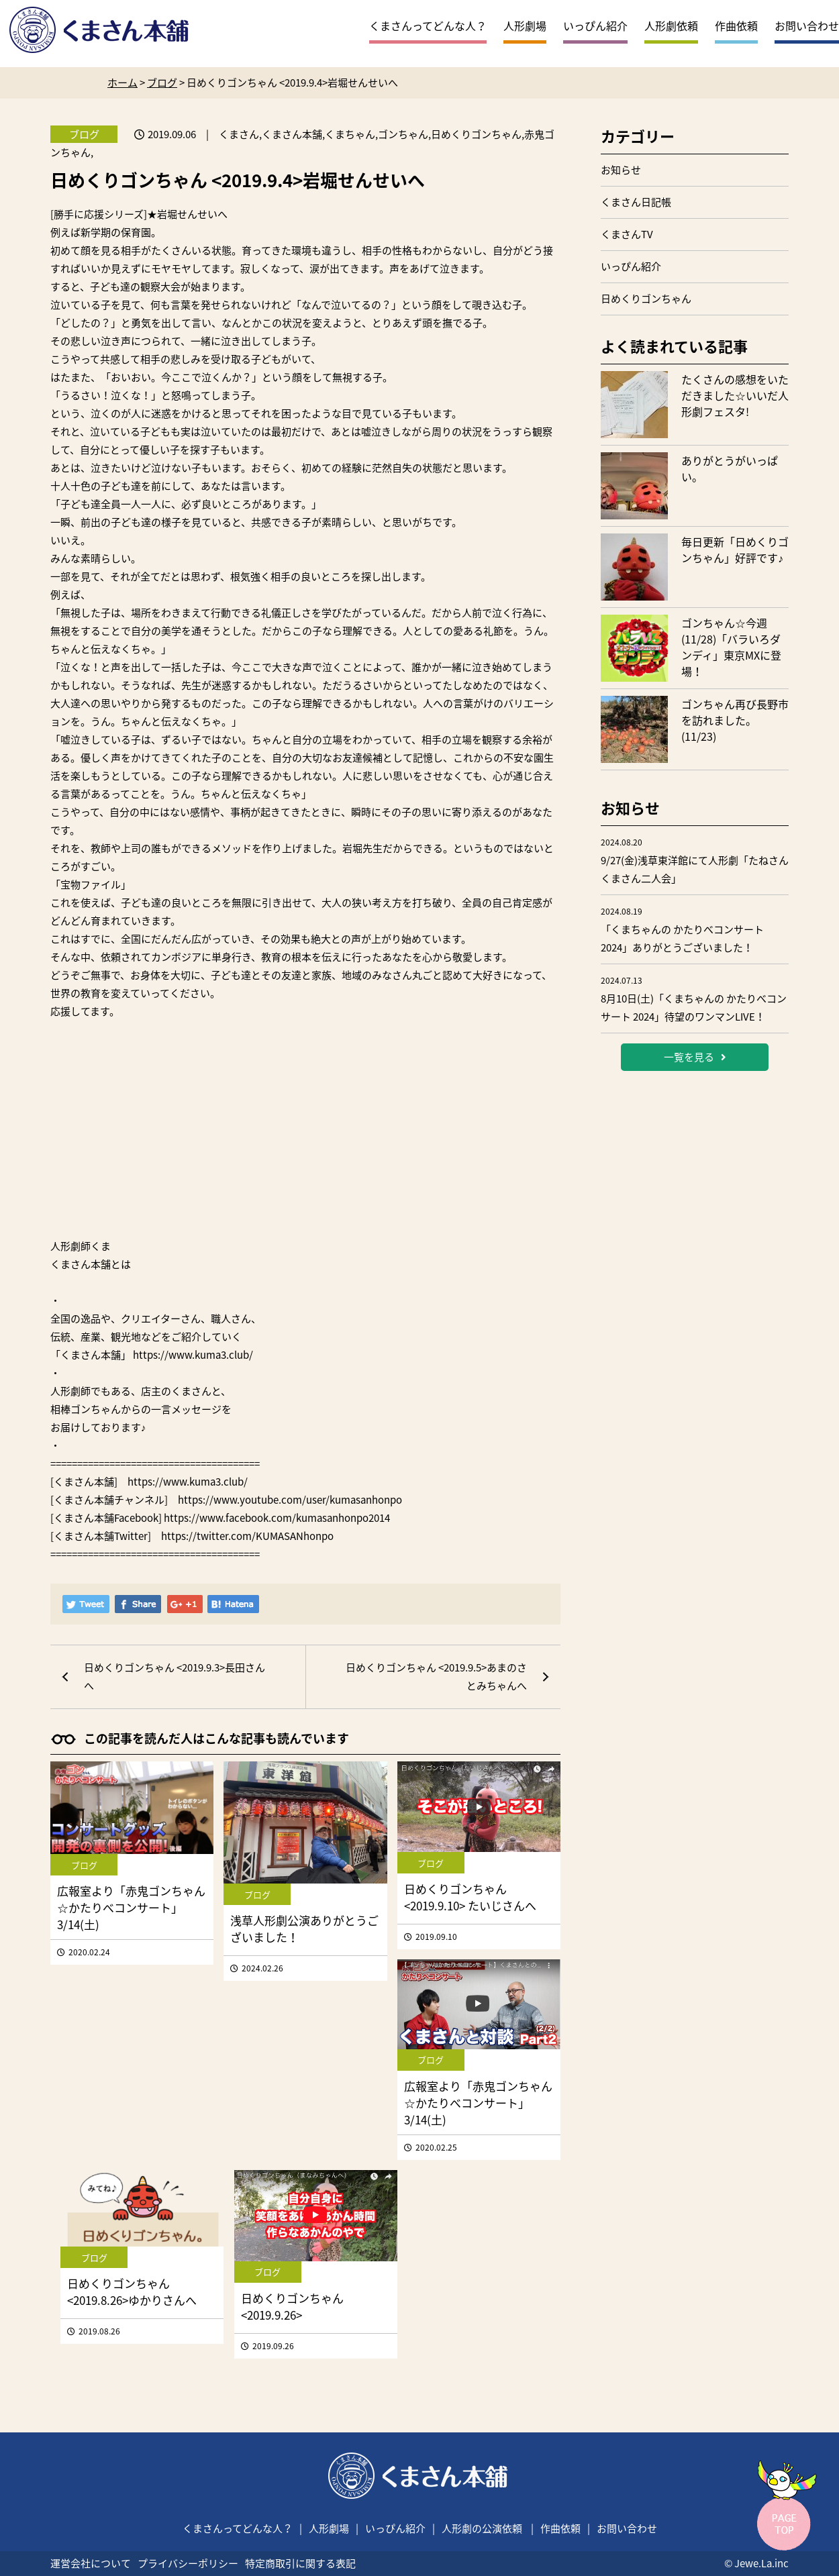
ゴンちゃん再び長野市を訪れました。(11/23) (735, 720)
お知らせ (621, 169)
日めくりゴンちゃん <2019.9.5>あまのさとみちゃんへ (436, 1676)
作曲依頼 (736, 25)
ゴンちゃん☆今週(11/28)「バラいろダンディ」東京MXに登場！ (731, 647)
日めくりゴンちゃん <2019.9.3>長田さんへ (174, 1676)
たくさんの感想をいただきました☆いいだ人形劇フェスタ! (735, 395)
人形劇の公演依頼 (482, 2528)
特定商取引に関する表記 (300, 2563)
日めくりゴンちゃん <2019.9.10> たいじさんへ (470, 1897)
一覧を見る (695, 1056)
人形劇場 (524, 25)
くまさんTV (627, 234)
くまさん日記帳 (636, 202)
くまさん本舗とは (90, 1264)
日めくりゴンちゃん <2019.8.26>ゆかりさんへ (132, 2291)
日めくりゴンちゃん (646, 298)
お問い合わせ (807, 25)
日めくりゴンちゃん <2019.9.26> (292, 2306)
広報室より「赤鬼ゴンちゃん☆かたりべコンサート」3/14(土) (131, 1907)
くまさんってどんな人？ (428, 25)
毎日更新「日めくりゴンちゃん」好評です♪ (735, 549)
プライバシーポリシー (188, 2563)
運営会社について (90, 2563)
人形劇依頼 (671, 25)
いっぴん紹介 (595, 25)
